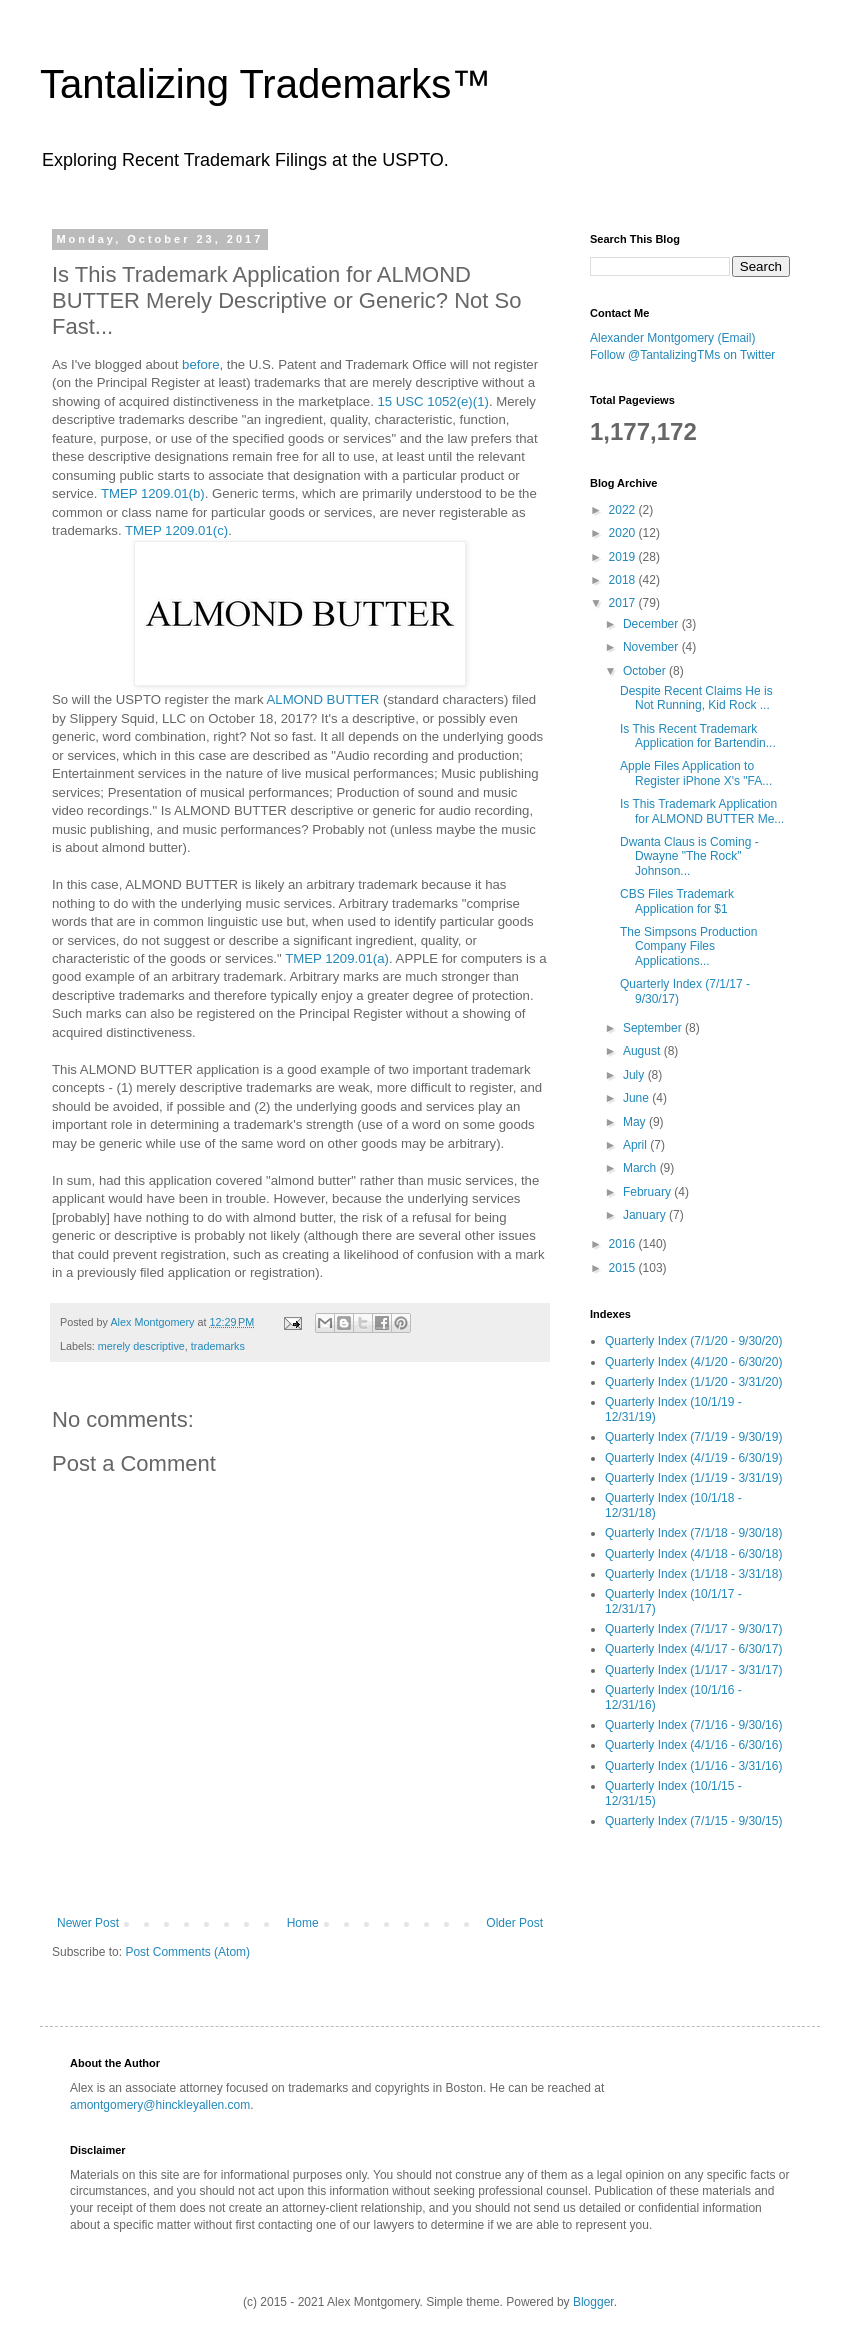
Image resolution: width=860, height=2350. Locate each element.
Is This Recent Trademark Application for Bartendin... (698, 736)
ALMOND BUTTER (323, 699)
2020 (624, 533)
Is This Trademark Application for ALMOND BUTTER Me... (702, 811)
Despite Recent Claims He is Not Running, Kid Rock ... (696, 698)
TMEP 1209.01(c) (176, 530)
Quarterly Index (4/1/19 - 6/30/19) (693, 1458)
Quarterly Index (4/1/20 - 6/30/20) (693, 1362)
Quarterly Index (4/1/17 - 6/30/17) (693, 1649)
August (643, 1051)
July (635, 1075)
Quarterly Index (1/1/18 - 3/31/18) (693, 1574)
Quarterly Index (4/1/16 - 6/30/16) (693, 1745)
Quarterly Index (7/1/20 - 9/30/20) (693, 1341)
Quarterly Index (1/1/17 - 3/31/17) (693, 1670)
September (654, 1028)
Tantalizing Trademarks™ (265, 84)
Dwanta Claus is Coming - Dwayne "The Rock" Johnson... (689, 856)
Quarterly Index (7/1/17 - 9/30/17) (693, 1629)
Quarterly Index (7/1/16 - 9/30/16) (693, 1725)
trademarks (218, 1346)
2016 (624, 1244)
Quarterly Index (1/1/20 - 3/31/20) (693, 1382)
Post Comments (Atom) (187, 1952)
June (637, 1098)
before (200, 364)
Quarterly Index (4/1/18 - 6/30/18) (693, 1554)
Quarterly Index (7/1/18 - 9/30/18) (693, 1533)
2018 (624, 580)
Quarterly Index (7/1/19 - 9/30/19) (693, 1437)
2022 (624, 510)
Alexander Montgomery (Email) (672, 338)
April (636, 1145)
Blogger (593, 2302)
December (652, 624)
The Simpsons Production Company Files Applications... (688, 946)
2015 (624, 1268)
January (646, 1215)
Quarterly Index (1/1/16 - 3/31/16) (693, 1766)
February (648, 1192)
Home (303, 1923)
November (652, 647)
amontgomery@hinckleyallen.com (160, 2105)
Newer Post (88, 1923)
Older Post (514, 1923)
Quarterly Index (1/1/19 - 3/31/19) (693, 1478)
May (636, 1122)
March (641, 1168)
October (646, 671)
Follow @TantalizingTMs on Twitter (682, 355)
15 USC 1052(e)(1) (432, 401)
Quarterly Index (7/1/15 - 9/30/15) (693, 1821)
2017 (624, 603)
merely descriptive (141, 1346)
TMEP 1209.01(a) (337, 958)
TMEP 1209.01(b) (153, 493)
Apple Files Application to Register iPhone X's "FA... (696, 773)
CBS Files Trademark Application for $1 (677, 901)
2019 (624, 557)
